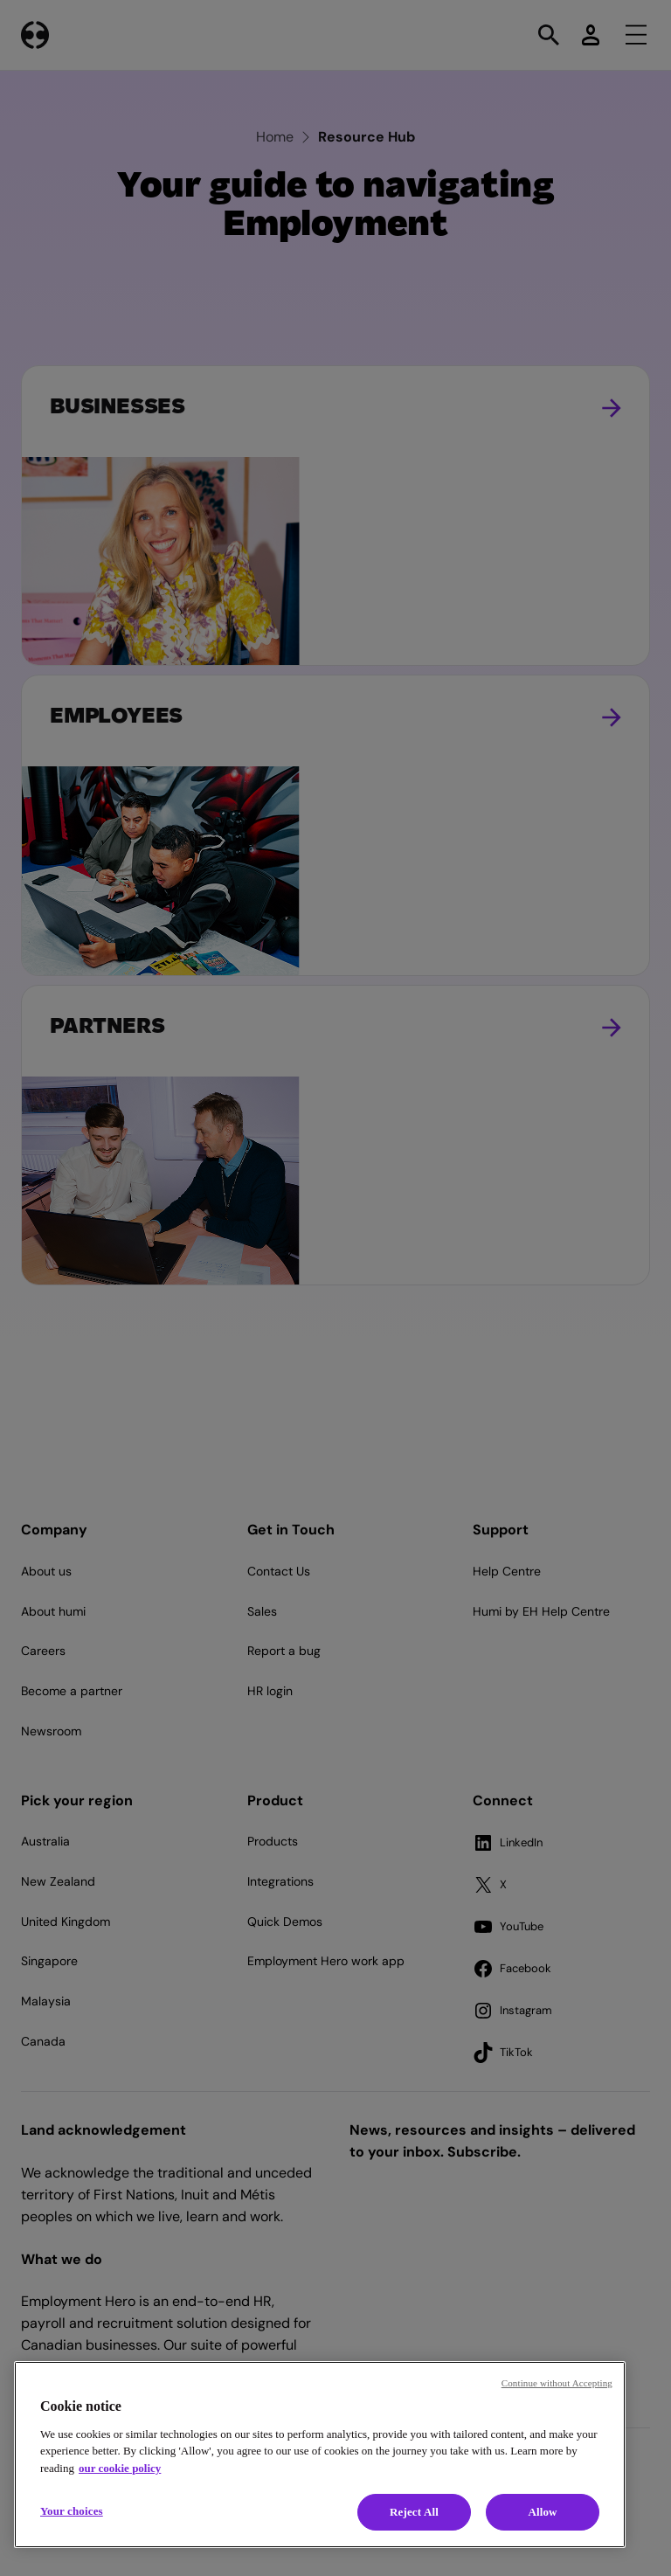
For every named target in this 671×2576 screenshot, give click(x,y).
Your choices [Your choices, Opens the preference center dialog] (71, 2510)
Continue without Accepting (557, 2383)
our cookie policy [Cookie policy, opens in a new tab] (120, 2468)
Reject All (414, 2511)
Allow (542, 2511)
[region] (320, 2454)
